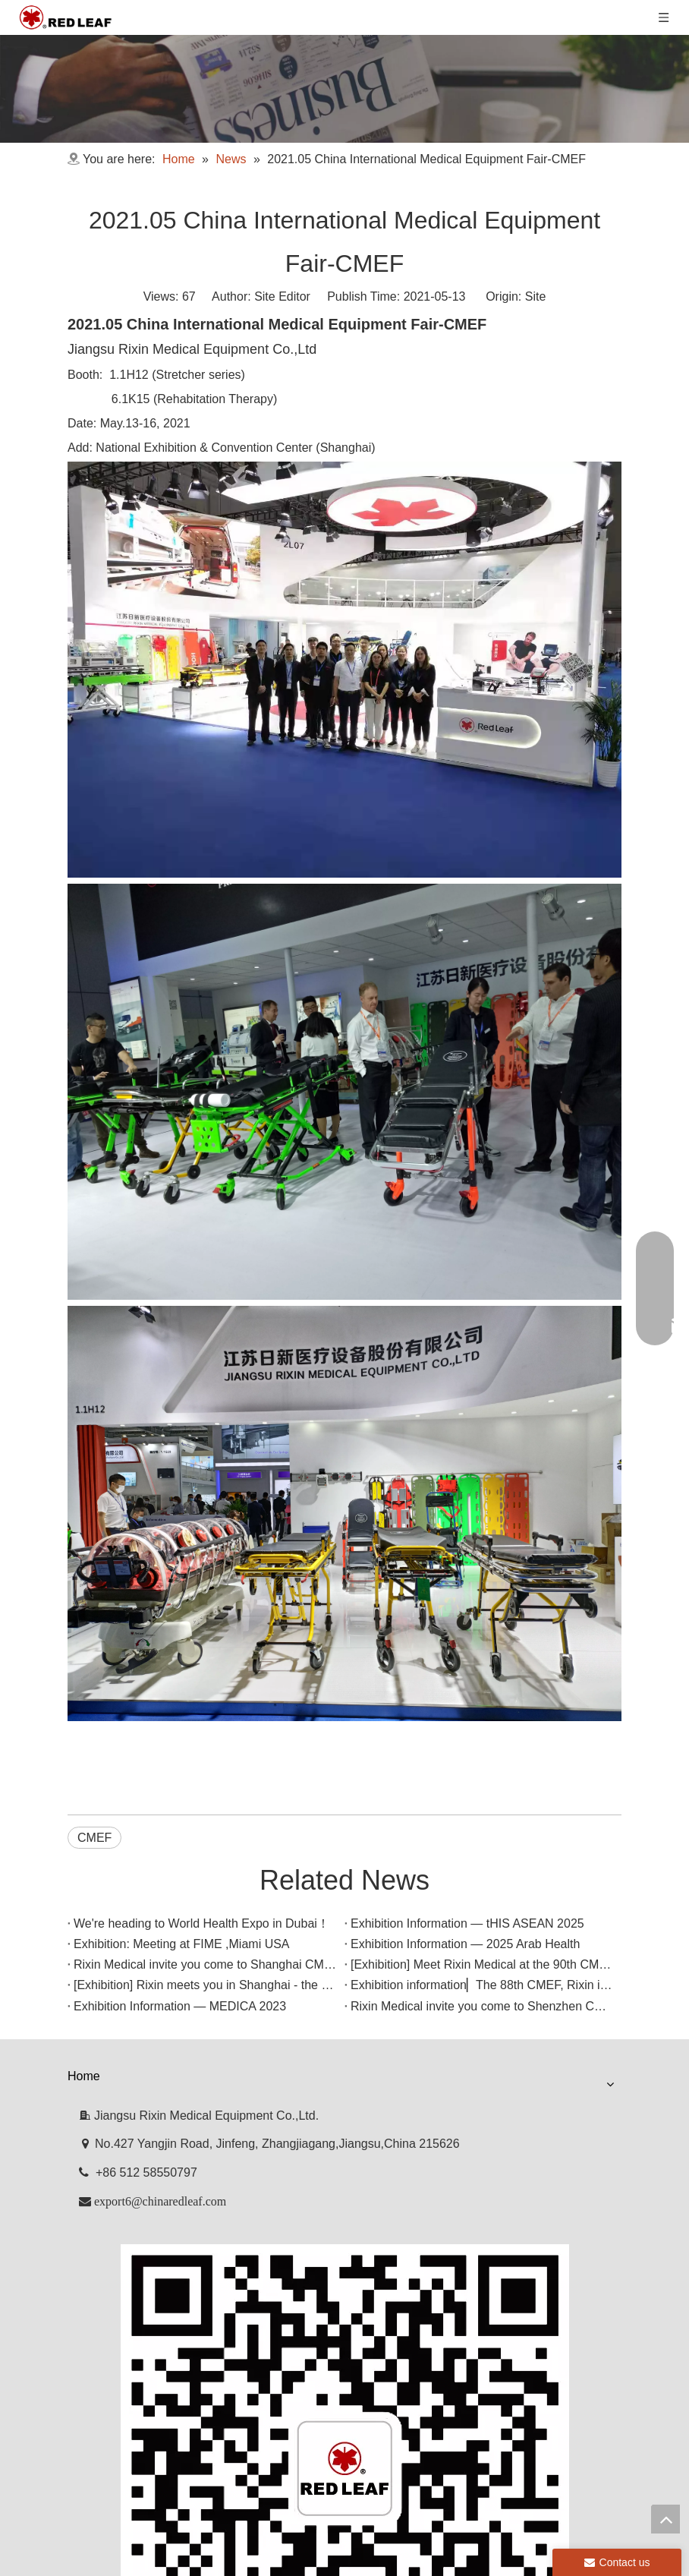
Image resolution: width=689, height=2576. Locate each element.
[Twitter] (382, 2390)
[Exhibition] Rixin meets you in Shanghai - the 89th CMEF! (224, 2039)
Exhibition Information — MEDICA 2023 (174, 2080)
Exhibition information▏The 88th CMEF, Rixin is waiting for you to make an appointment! (305, 2060)
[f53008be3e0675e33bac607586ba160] (344, 2364)
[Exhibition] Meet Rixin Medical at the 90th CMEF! (201, 2019)
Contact (486, 2185)
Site (535, 296)
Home (95, 2185)
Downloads (403, 2185)
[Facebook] (305, 2390)
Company (170, 2185)
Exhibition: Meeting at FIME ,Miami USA (176, 1956)
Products (252, 2185)
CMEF (94, 1837)
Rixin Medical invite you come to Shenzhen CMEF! (204, 2101)
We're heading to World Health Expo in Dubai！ (195, 1915)
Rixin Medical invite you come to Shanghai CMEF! (202, 1998)
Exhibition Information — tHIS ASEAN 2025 (184, 1936)
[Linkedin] (331, 2390)
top (665, 2519)
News (325, 2185)
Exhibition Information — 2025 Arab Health (182, 1977)
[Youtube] (357, 2390)
